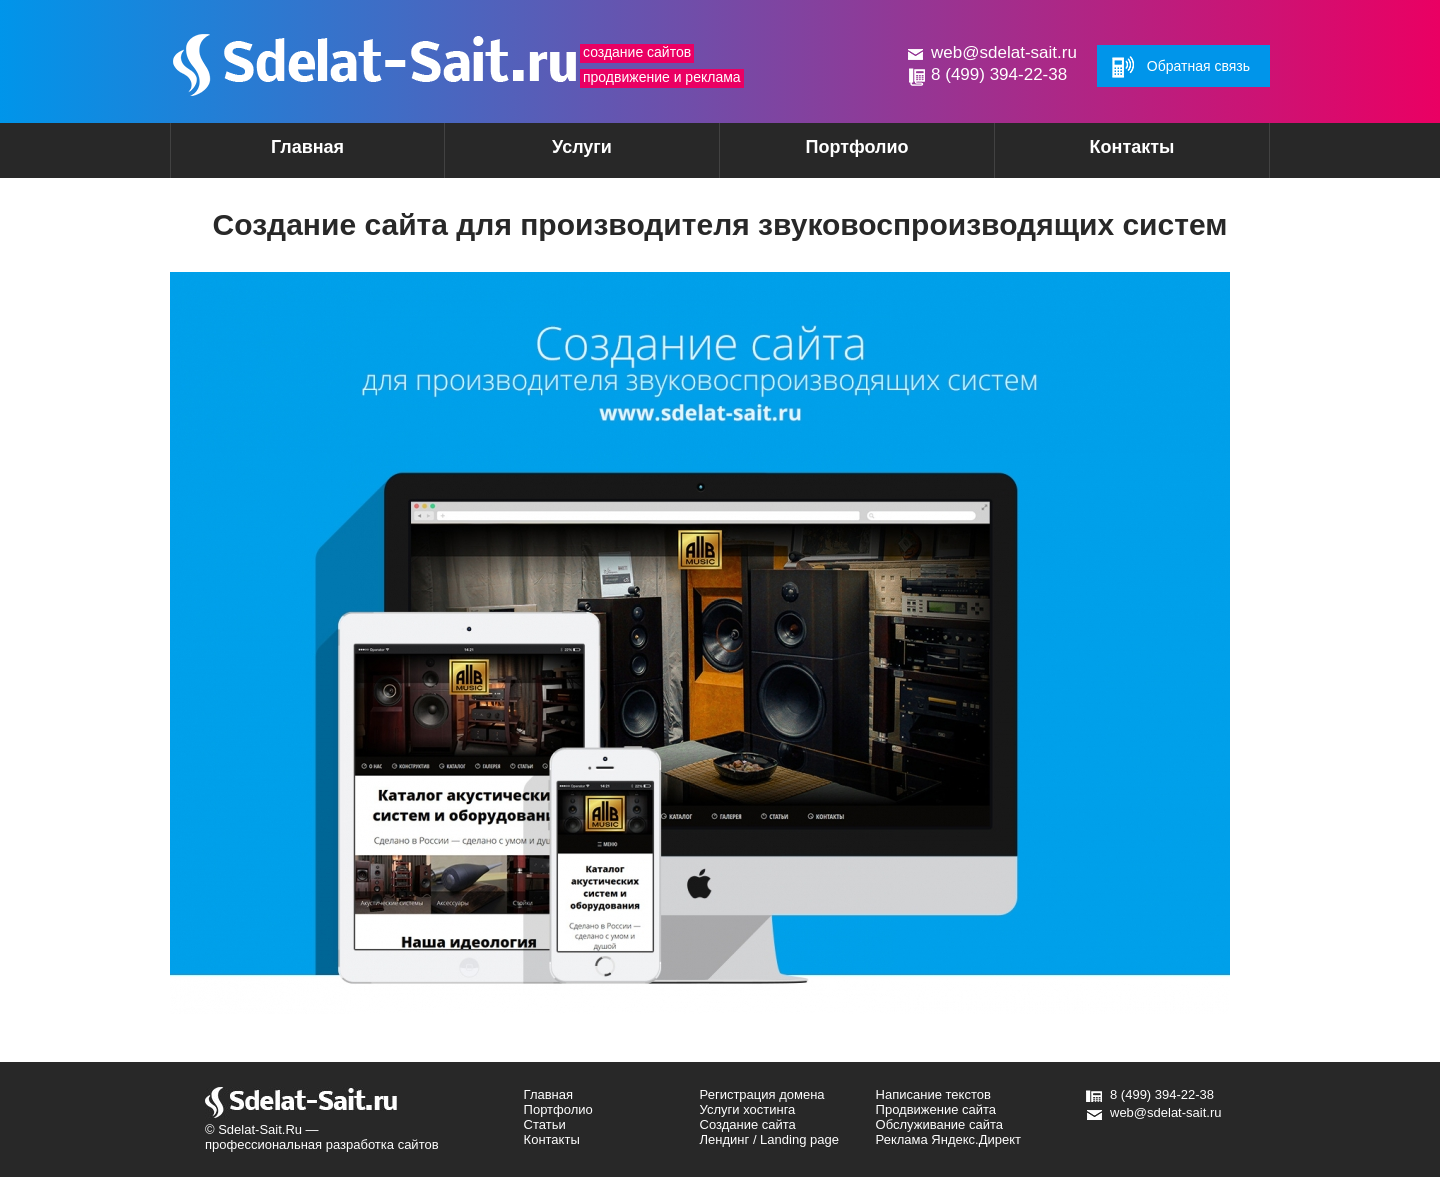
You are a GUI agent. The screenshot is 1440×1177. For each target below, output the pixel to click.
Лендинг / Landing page (769, 1139)
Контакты (1132, 147)
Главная (307, 147)
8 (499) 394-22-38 (999, 74)
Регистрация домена (762, 1094)
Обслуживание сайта (939, 1124)
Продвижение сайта (936, 1109)
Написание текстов (933, 1094)
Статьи (545, 1124)
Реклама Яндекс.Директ (948, 1139)
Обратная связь (1198, 66)
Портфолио (856, 147)
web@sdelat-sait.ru (1004, 52)
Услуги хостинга (748, 1109)
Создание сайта (748, 1124)
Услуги (547, 153)
